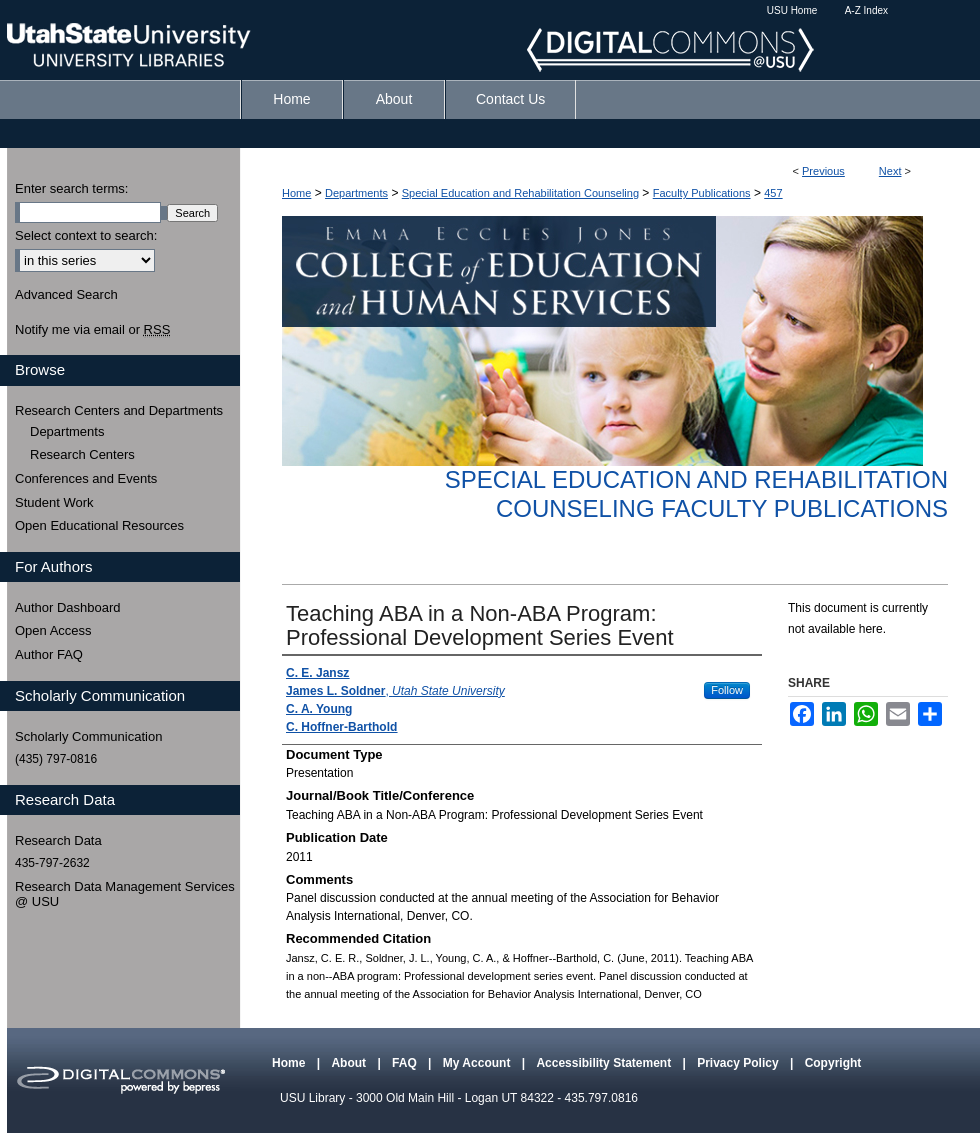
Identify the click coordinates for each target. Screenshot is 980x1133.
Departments (356, 193)
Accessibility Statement (605, 1063)
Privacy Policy (739, 1063)
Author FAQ (49, 654)
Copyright (833, 1063)
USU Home (792, 10)
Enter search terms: (71, 188)
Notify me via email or (92, 330)
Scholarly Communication (88, 736)
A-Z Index (866, 10)
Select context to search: (86, 235)
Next (890, 171)
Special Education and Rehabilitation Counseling (520, 193)
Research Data (58, 840)
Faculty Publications (702, 193)
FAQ (406, 1063)
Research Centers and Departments (119, 410)
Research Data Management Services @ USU (125, 894)
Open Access (53, 630)
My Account (478, 1063)
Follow (727, 690)
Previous (823, 171)
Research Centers (82, 454)
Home (296, 193)
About (350, 1063)
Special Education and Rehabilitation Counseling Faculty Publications (696, 494)
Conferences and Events (86, 478)
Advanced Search (66, 294)
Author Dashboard (68, 607)
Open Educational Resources (99, 525)
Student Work (54, 502)
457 (773, 193)
